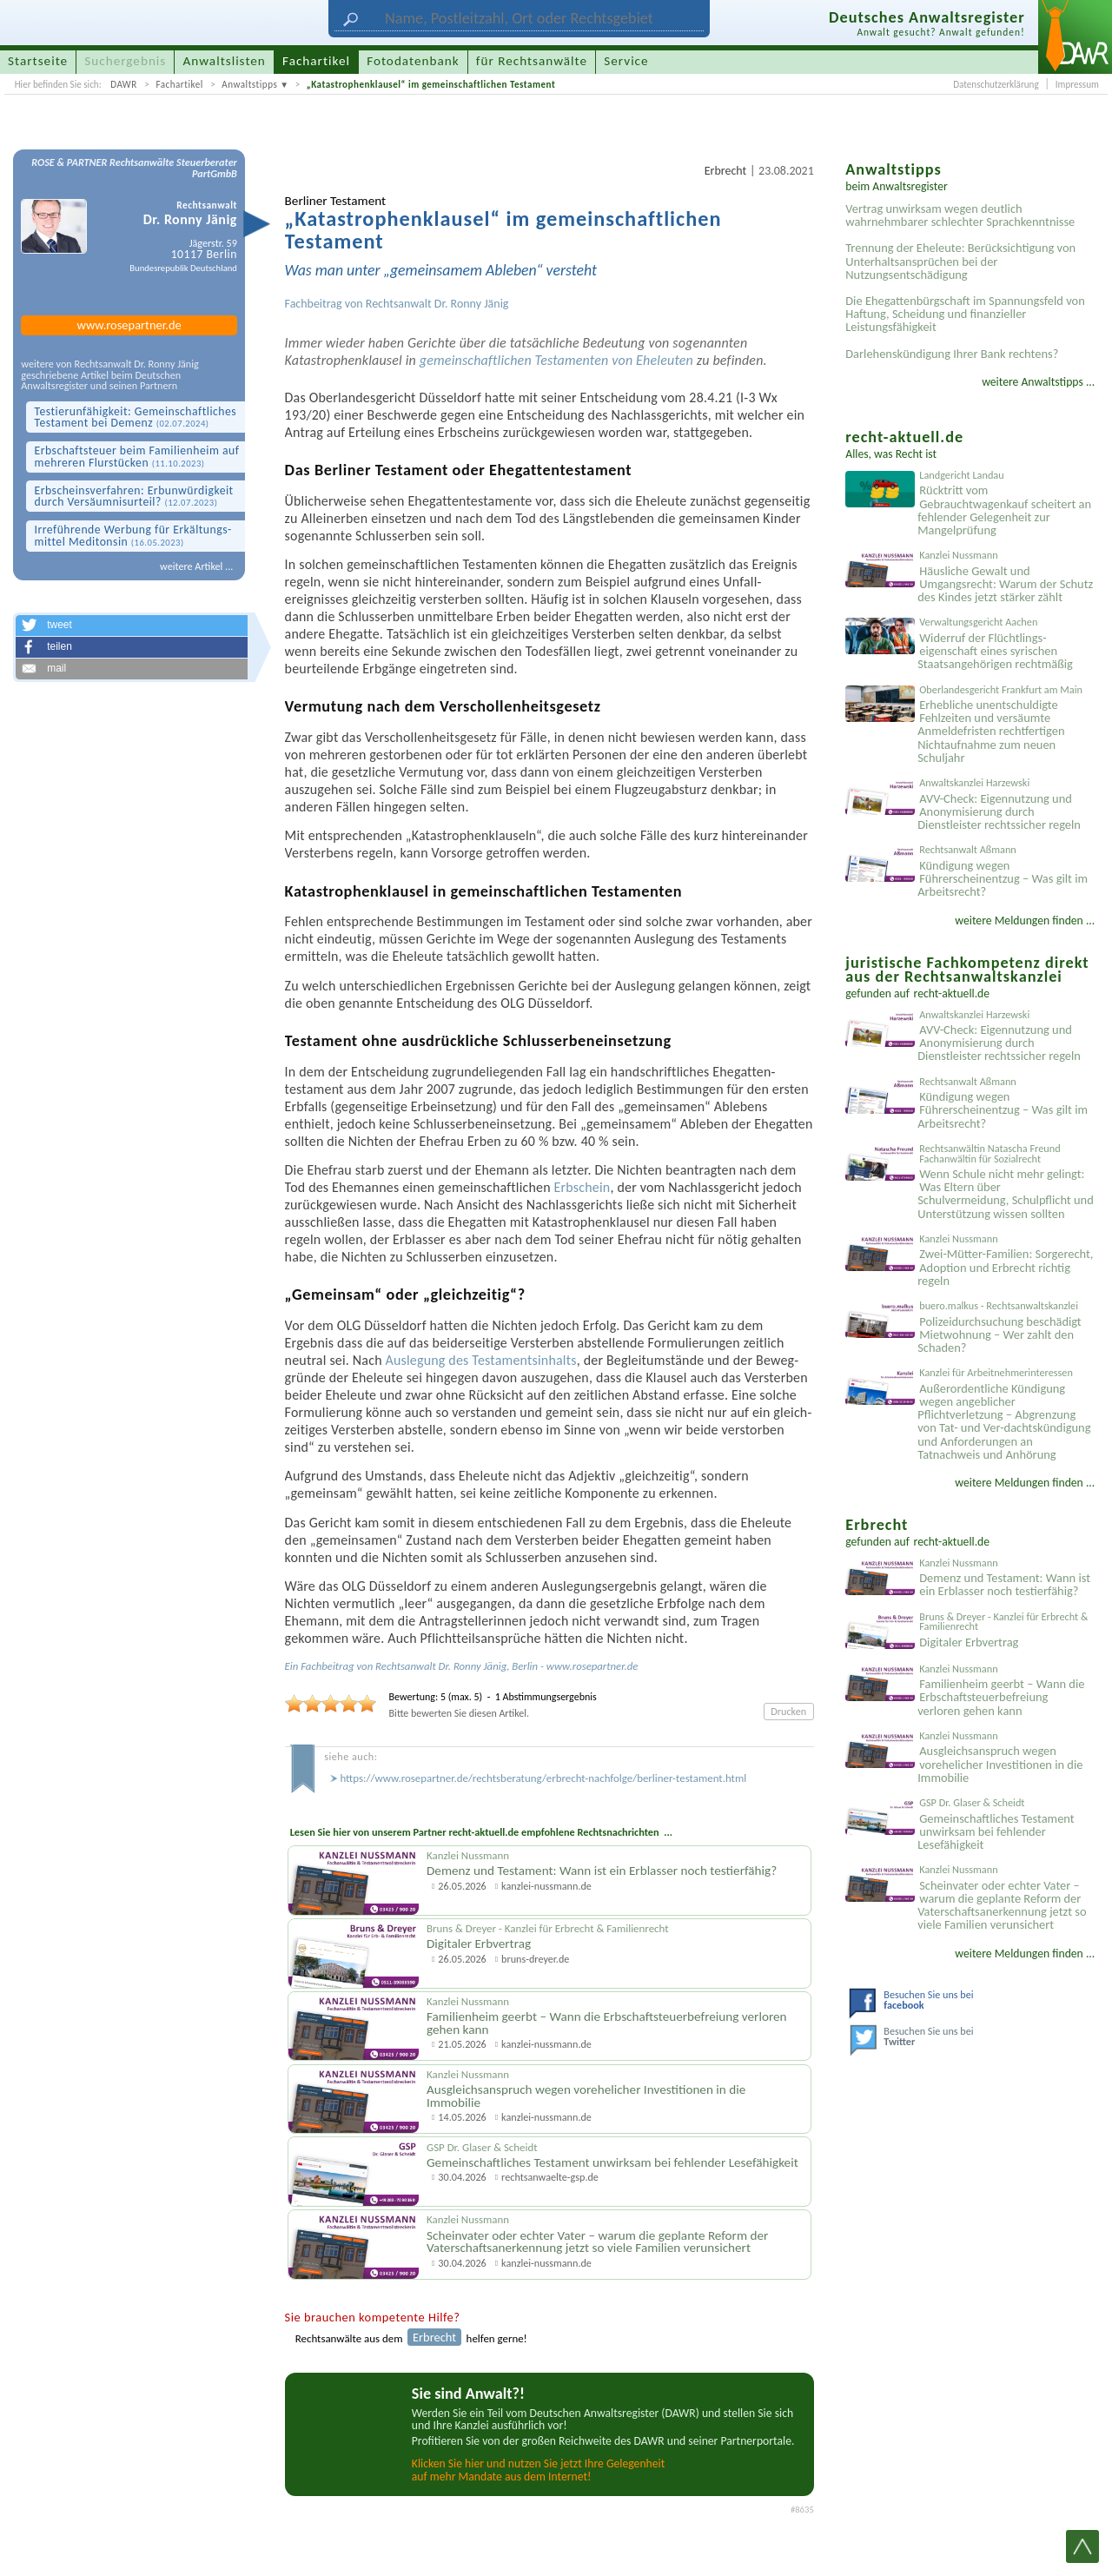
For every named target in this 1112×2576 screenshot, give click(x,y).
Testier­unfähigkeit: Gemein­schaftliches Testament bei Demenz (135, 417)
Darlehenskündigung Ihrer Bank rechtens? (951, 353)
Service (626, 61)
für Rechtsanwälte (531, 61)
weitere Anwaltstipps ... (1038, 381)
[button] (131, 625)
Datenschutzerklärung (995, 84)
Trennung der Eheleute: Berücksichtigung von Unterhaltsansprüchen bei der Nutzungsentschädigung (960, 260)
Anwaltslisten (224, 61)
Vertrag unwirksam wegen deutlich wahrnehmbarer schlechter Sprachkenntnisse (960, 215)
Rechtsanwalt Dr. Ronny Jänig (437, 303)
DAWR (123, 84)
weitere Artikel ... (196, 566)
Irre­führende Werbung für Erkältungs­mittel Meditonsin (132, 535)
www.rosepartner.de (129, 325)
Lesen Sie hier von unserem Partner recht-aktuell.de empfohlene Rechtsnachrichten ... (481, 1831)
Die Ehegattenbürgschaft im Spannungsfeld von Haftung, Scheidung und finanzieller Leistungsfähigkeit (965, 313)
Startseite (38, 61)
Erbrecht (725, 170)
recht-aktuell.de (952, 993)
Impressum (1077, 84)
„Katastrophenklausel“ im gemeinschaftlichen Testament (431, 84)
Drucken (788, 1711)
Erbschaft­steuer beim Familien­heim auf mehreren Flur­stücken (136, 456)
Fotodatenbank (413, 61)
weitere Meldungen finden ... (1025, 920)
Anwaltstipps (249, 84)
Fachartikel (179, 84)
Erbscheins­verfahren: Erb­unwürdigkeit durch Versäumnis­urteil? (133, 496)
